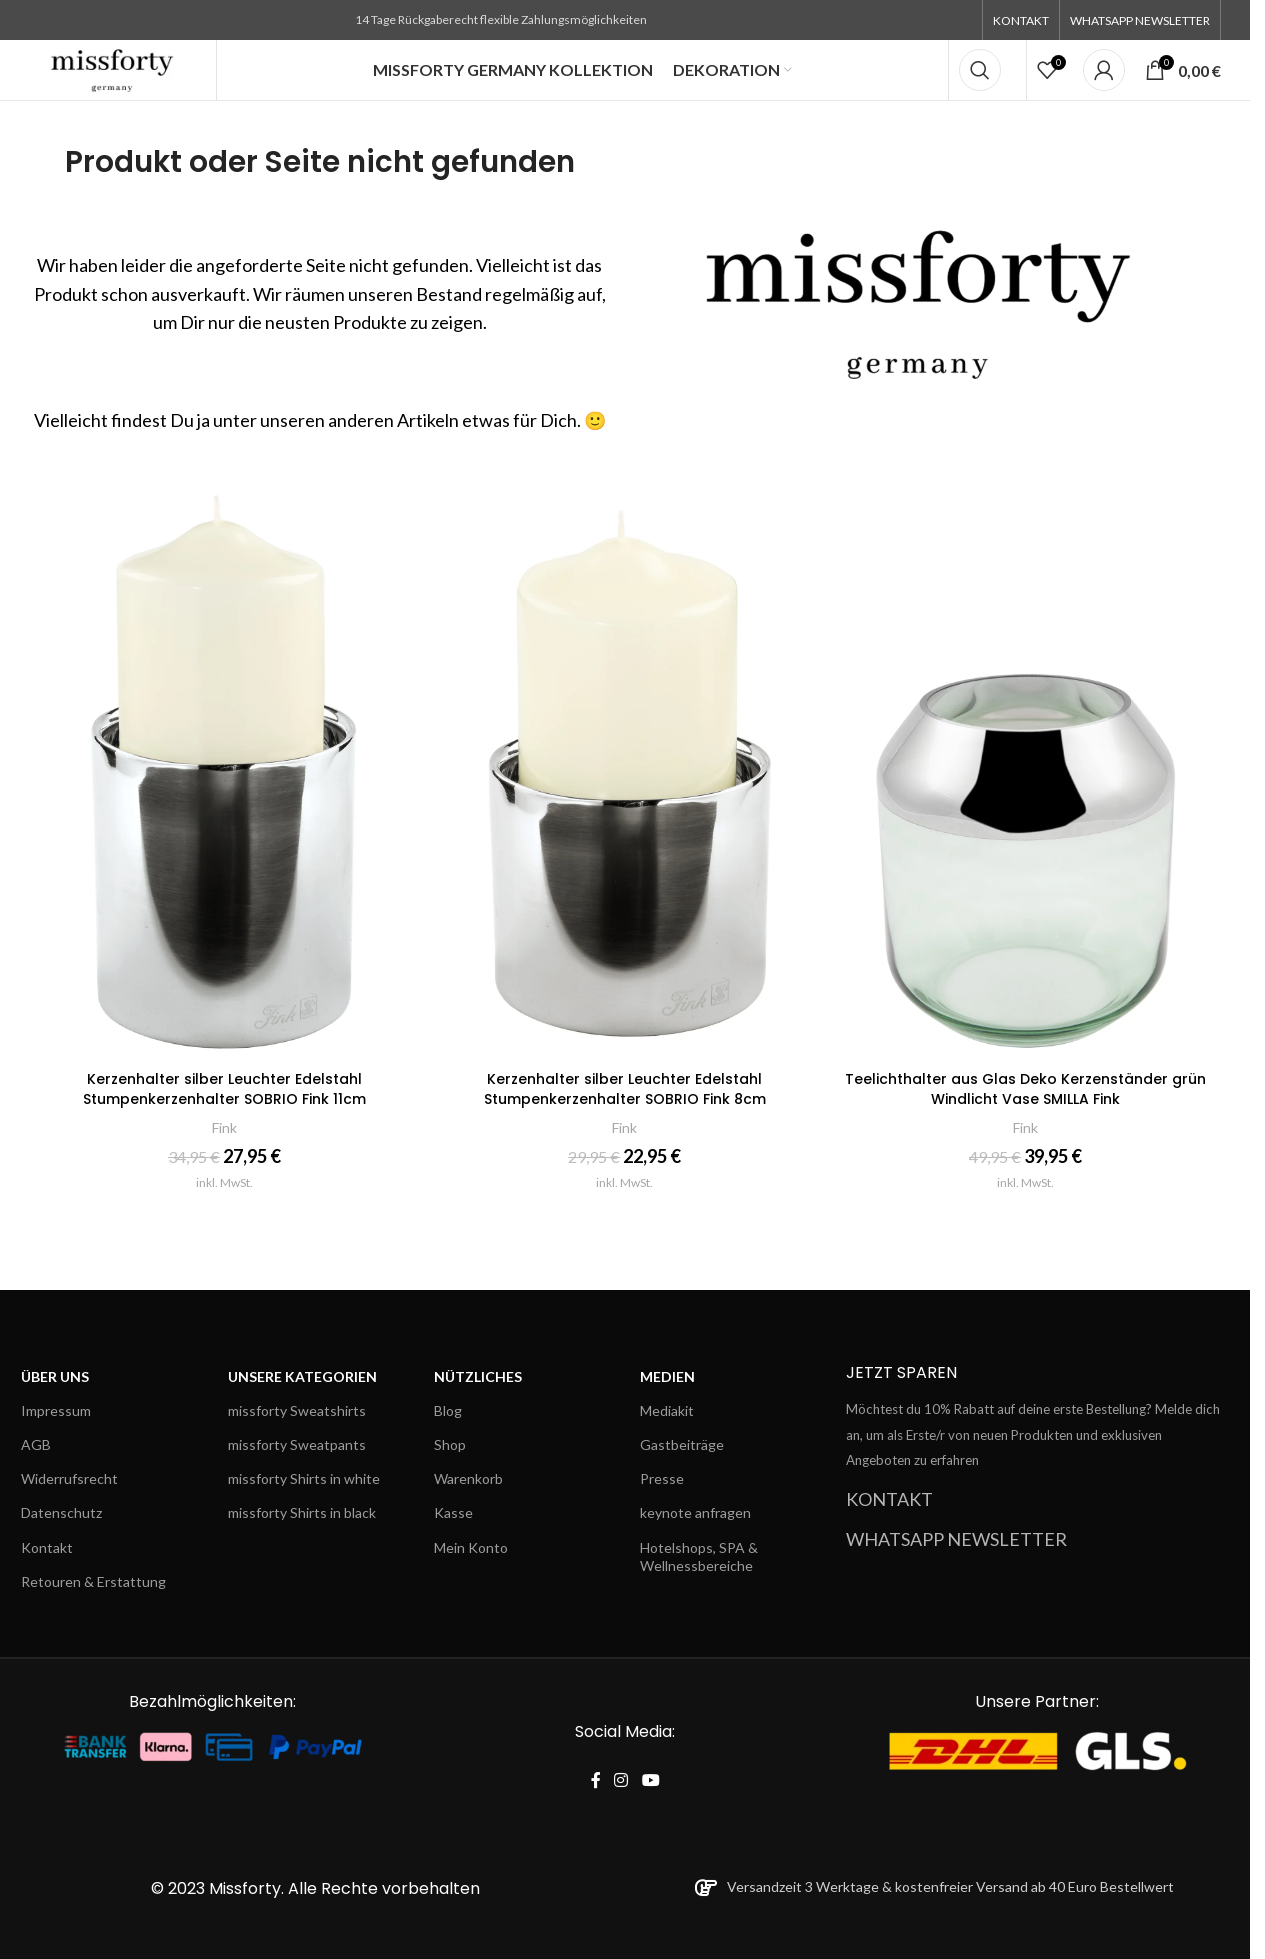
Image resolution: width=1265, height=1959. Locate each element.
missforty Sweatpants (297, 1444)
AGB (36, 1444)
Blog (448, 1410)
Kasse (453, 1512)
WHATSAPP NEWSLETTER (956, 1539)
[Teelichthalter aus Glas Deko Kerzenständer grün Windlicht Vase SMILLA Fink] (1025, 768)
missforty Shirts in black (302, 1512)
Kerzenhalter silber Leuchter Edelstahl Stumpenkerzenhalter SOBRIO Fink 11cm (224, 1089)
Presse (662, 1478)
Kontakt (47, 1547)
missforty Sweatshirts (297, 1410)
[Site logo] (112, 68)
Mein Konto (471, 1547)
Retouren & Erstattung (93, 1581)
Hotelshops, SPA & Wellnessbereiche (699, 1556)
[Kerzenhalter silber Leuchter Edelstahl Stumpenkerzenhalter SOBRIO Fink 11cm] (224, 768)
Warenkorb (468, 1478)
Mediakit (667, 1410)
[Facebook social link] (596, 1780)
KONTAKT (889, 1499)
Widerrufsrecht (69, 1478)
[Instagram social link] (621, 1780)
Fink (224, 1127)
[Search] (980, 70)
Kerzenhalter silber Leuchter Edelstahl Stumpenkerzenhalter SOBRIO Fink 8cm (625, 1089)
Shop (450, 1444)
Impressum (56, 1410)
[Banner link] (930, 286)
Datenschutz (61, 1512)
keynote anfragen (695, 1512)
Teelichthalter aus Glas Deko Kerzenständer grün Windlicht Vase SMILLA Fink (1025, 1089)
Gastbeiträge (682, 1444)
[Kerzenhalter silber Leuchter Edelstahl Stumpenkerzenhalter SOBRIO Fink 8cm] (625, 768)
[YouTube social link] (650, 1780)
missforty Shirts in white (304, 1478)
